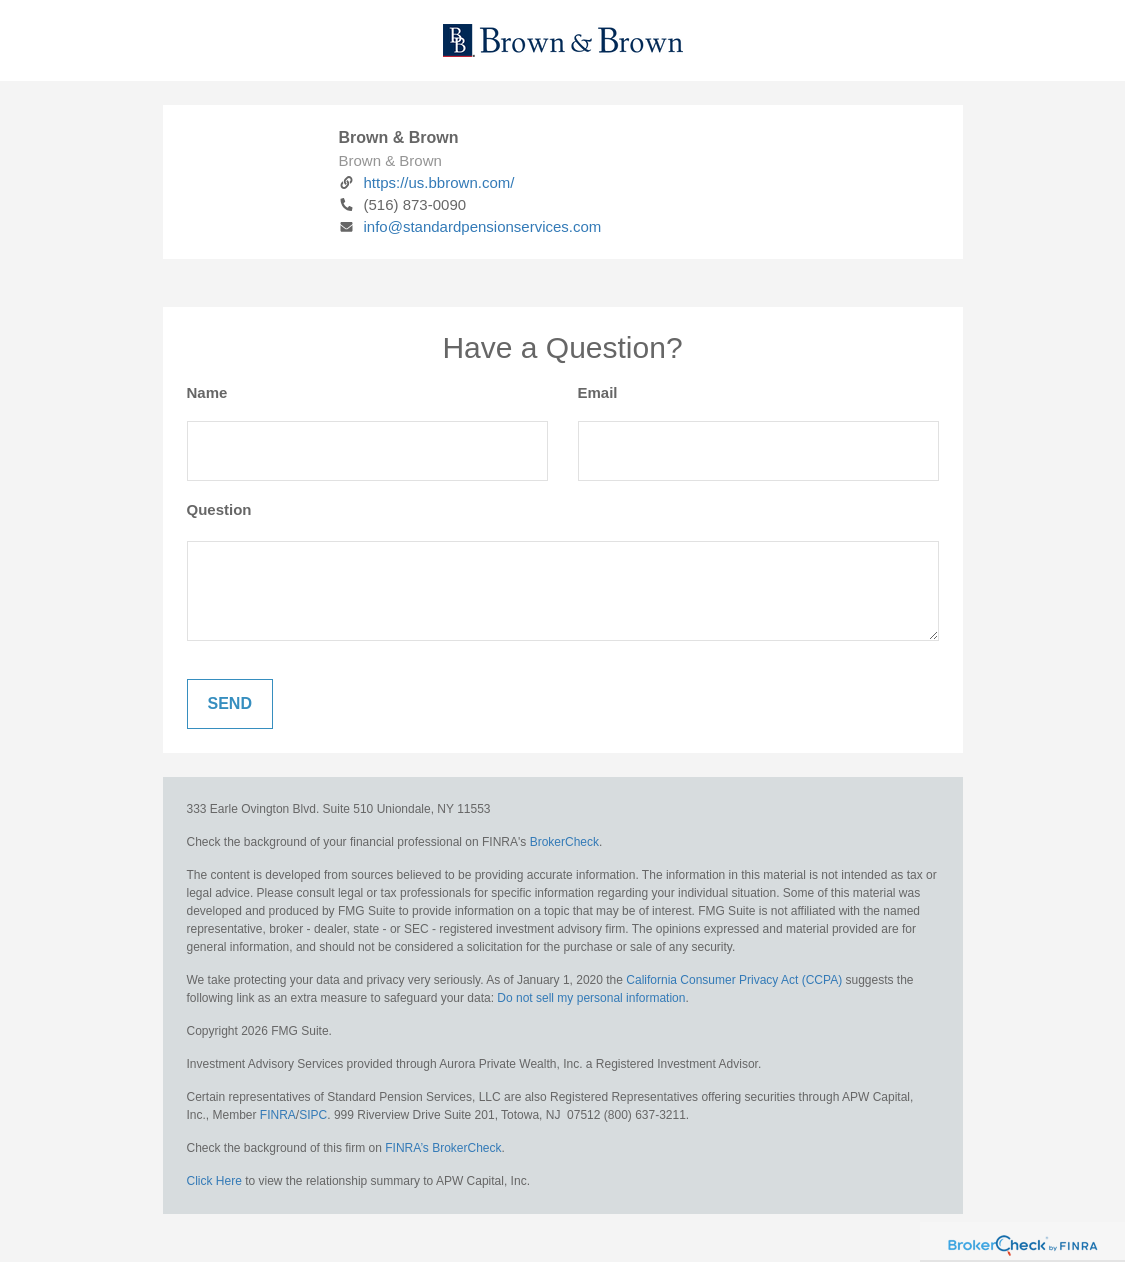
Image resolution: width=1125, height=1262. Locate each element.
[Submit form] (230, 704)
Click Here (214, 1181)
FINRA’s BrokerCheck (443, 1148)
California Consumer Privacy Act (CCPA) (734, 980)
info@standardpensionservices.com (470, 226)
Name (207, 392)
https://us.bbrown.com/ (427, 182)
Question (219, 509)
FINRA (278, 1115)
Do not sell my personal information (591, 998)
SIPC (313, 1115)
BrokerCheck (564, 842)
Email (598, 392)
